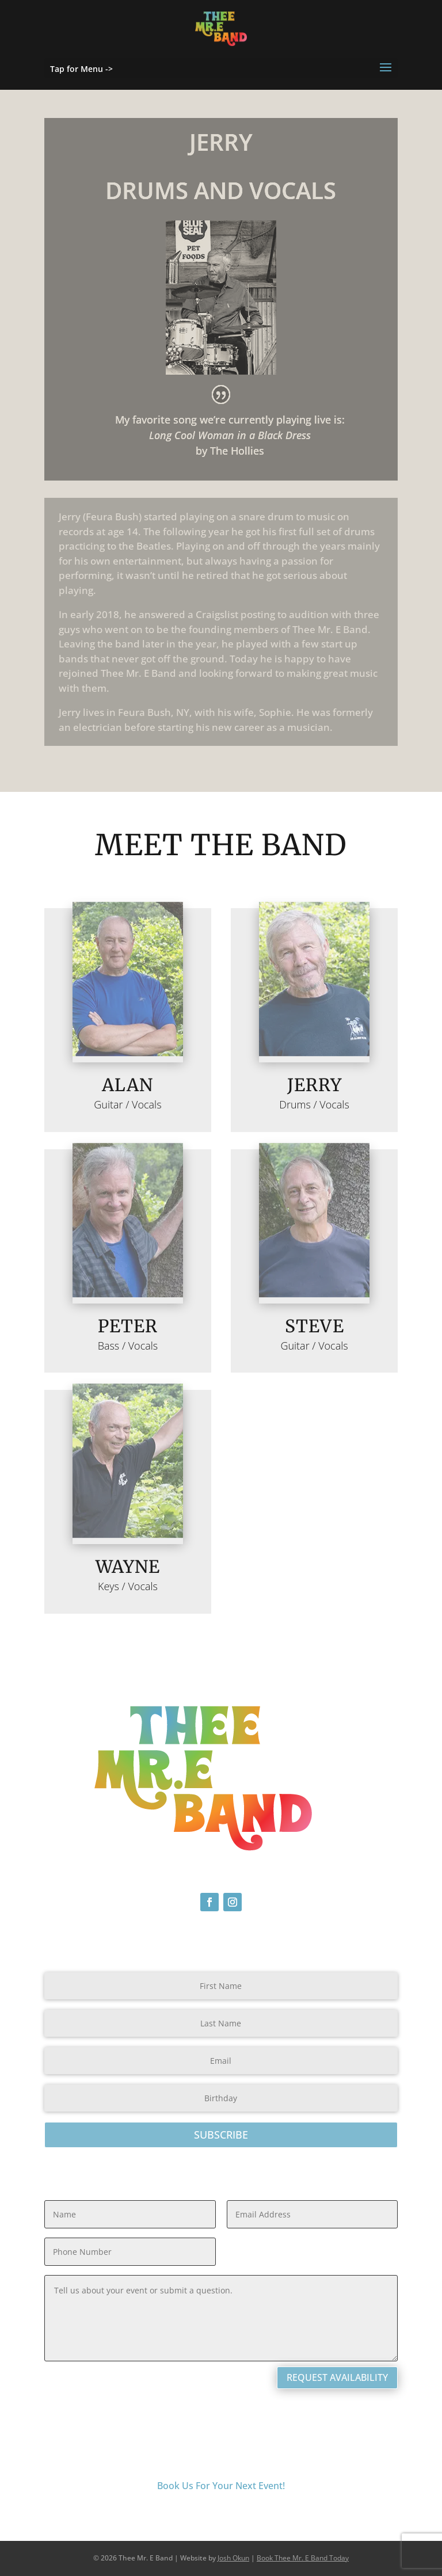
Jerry (314, 1085)
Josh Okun (233, 2558)
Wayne (128, 1566)
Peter (128, 1326)
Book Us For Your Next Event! (221, 2485)
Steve (314, 1326)
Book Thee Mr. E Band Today (303, 2558)
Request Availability (337, 2377)
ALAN (127, 1085)
